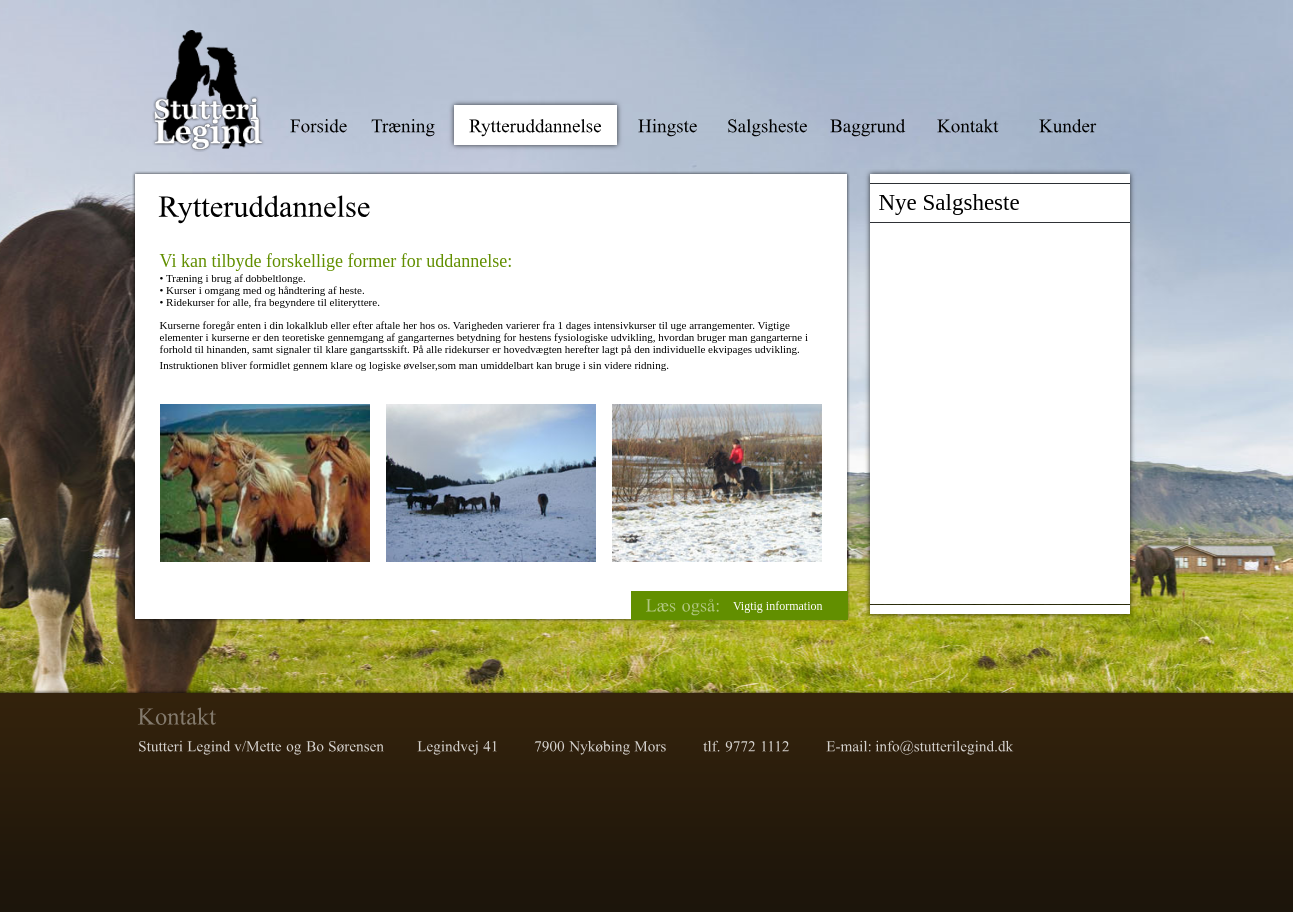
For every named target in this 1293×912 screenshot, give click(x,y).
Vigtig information (778, 606)
